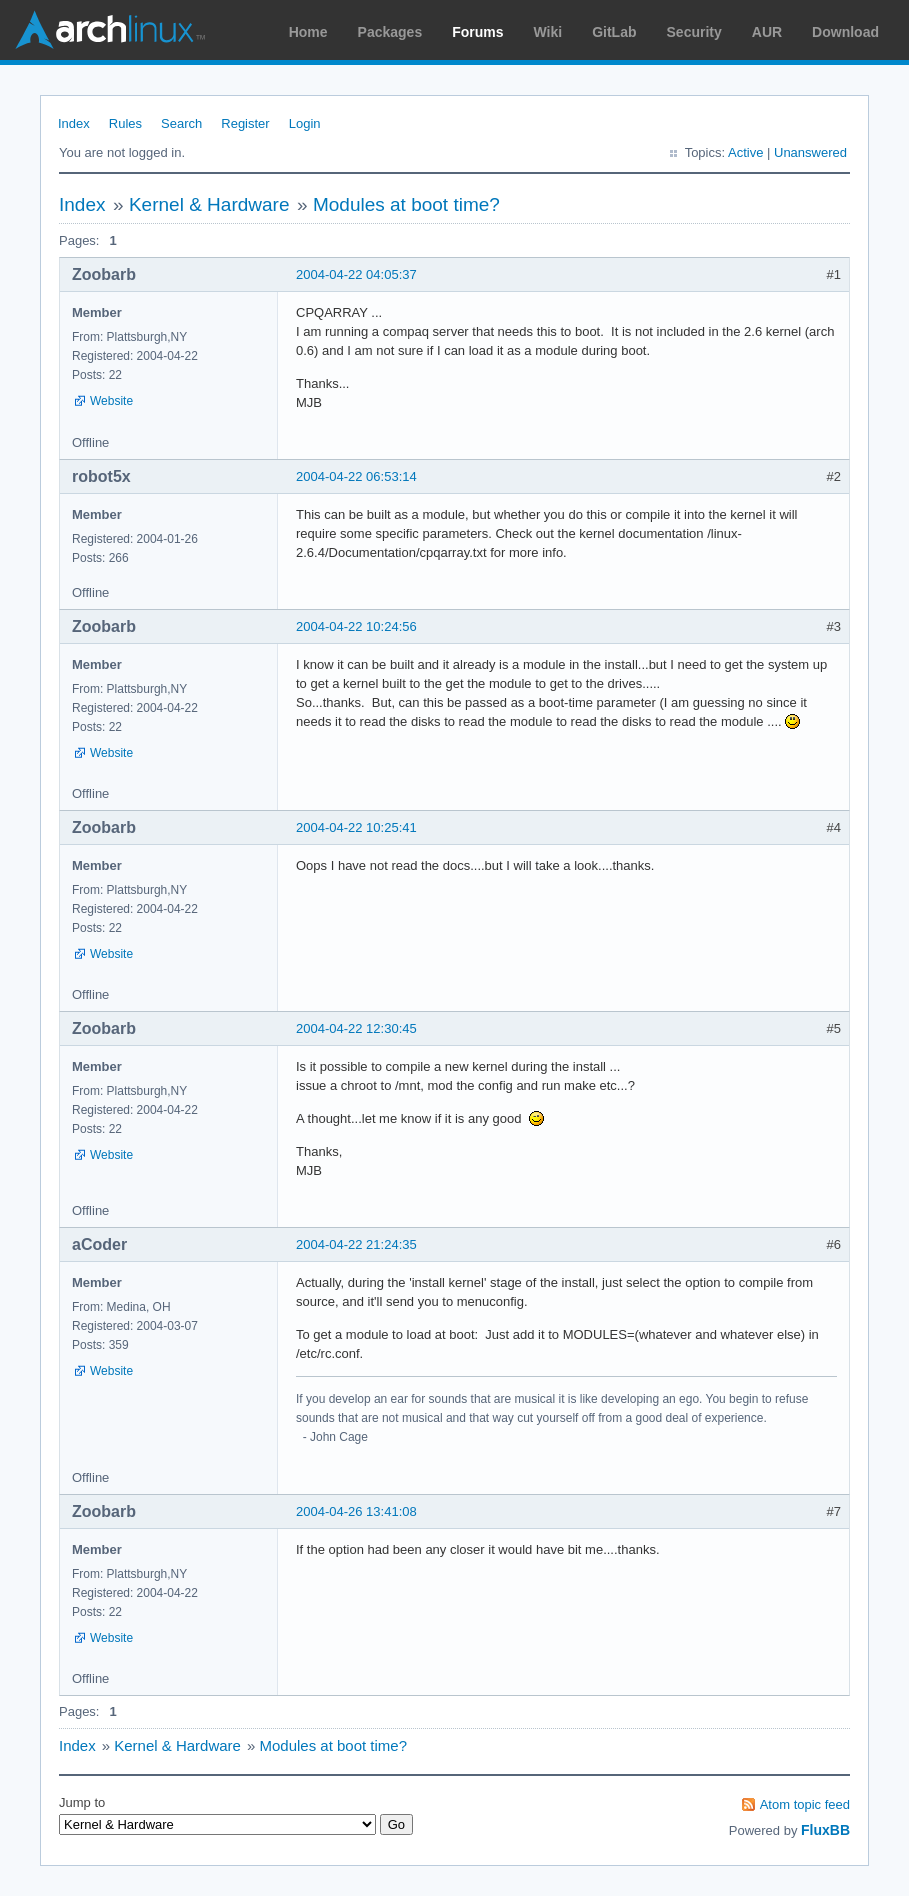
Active (745, 152)
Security (694, 32)
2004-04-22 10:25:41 (356, 827)
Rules (125, 123)
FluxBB (825, 1830)
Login (305, 123)
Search (181, 123)
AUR (767, 32)
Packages (390, 32)
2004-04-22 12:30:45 (356, 1028)
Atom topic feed (805, 1804)
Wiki (548, 32)
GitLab (614, 32)
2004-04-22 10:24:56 (356, 626)
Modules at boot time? (406, 204)
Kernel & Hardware (209, 204)
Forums (477, 32)
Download (845, 32)
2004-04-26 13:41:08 (356, 1511)
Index (74, 123)
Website (111, 401)
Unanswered (810, 152)
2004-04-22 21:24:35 (356, 1244)
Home (308, 32)
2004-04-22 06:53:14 (356, 476)
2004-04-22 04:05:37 (356, 274)
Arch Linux (110, 30)
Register (245, 123)
